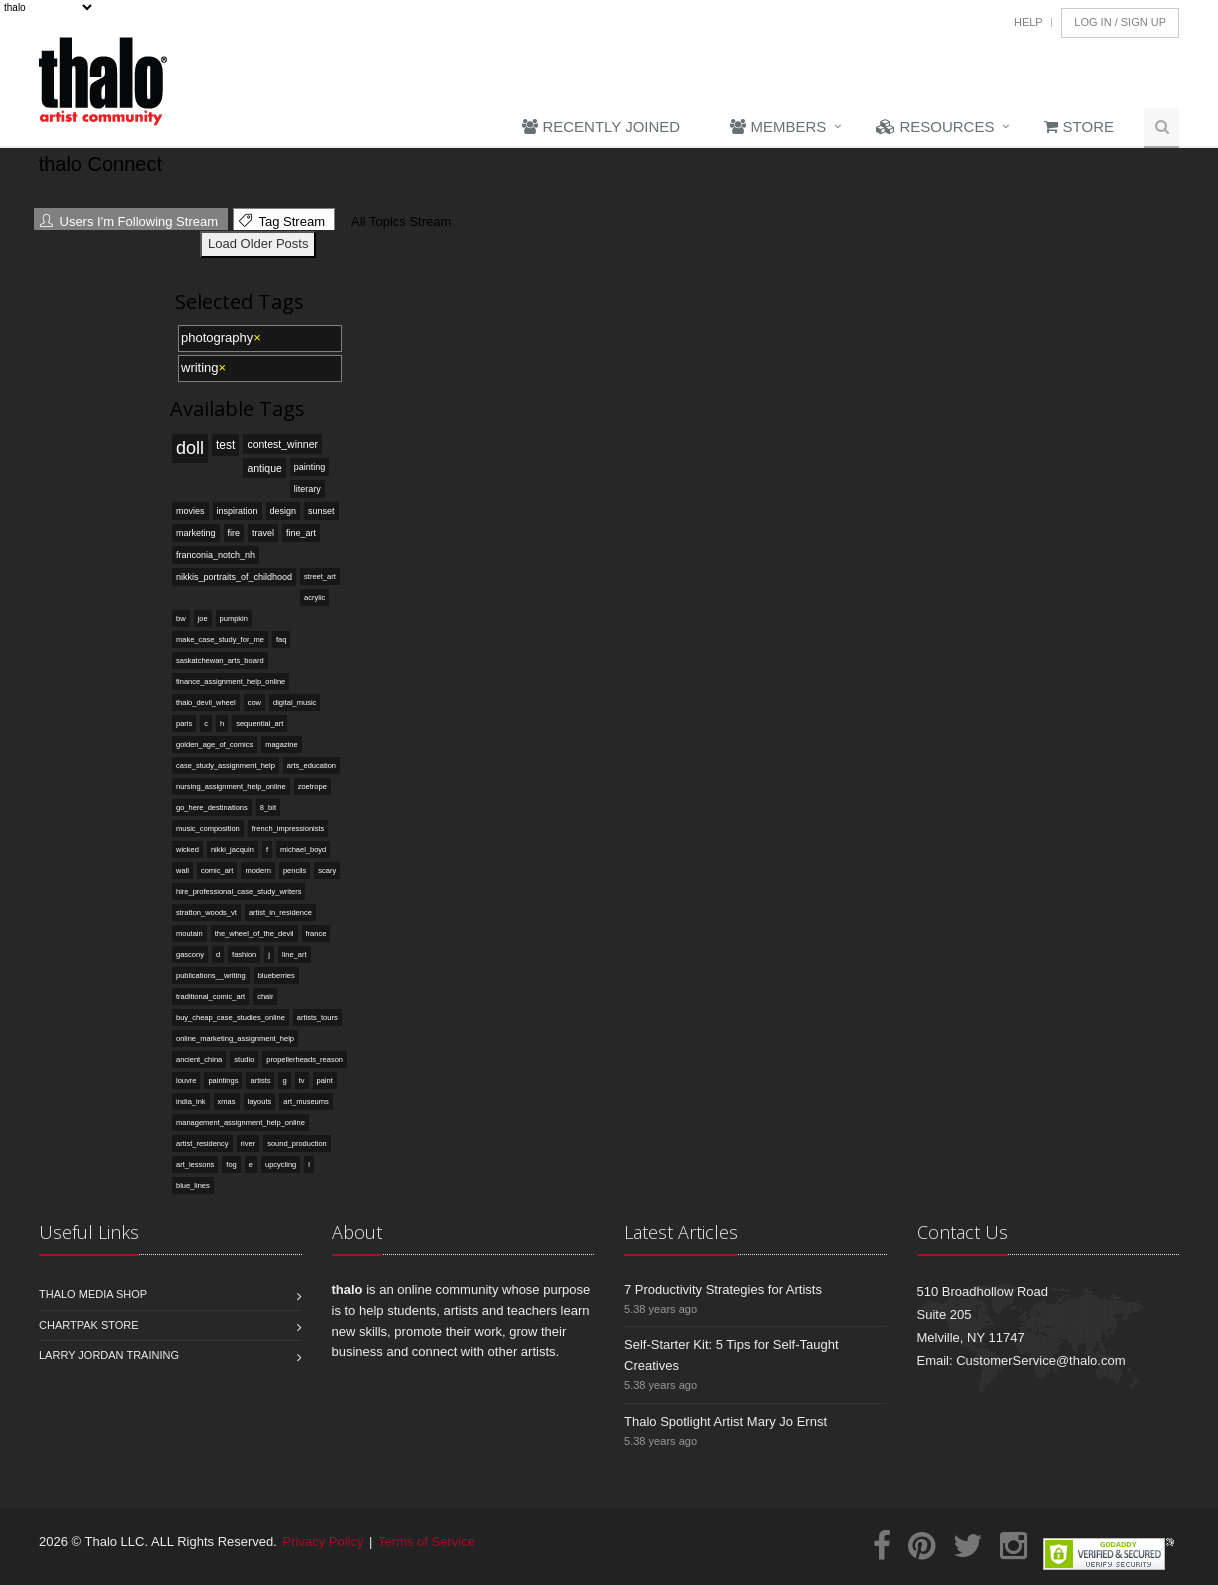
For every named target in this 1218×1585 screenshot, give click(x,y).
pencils (294, 870)
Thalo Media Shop (93, 1294)
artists (260, 1080)
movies (190, 511)
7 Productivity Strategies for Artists (723, 1289)
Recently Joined (601, 126)
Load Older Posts (258, 243)
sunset (321, 511)
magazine (281, 744)
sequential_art (259, 723)
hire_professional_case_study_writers (238, 891)
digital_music (294, 702)
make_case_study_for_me (220, 639)
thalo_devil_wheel (206, 702)
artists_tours (317, 1017)
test (225, 445)
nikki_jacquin (232, 849)
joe (203, 618)
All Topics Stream (398, 221)
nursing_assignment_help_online (231, 786)
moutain (189, 933)
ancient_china (199, 1059)
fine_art (301, 533)
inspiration (237, 511)
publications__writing (211, 975)
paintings (223, 1080)
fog (231, 1164)
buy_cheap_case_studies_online (230, 1017)
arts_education (311, 765)
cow (254, 702)
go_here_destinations (212, 807)
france (316, 933)
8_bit (268, 807)
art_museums (305, 1101)
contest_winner (282, 444)
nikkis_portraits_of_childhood (234, 577)
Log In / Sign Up (1120, 22)
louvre (186, 1080)
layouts (260, 1101)
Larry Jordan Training (109, 1355)
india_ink (191, 1101)
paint (325, 1080)
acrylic (314, 597)
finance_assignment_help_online (230, 681)
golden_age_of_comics (214, 744)
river (248, 1143)
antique (264, 468)
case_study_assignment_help (225, 765)
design (283, 511)
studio (244, 1059)
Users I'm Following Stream (129, 221)
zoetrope (312, 786)
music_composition (208, 828)
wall (182, 870)
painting (310, 467)
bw (181, 618)
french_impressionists (288, 828)
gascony (190, 954)
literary (307, 489)
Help (1028, 22)
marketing (196, 533)
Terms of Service (426, 1541)
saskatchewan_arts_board (220, 660)
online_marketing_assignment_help (235, 1038)
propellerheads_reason (304, 1059)
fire (234, 533)
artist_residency (202, 1143)
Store (1079, 126)
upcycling (280, 1164)
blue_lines (193, 1185)
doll (190, 448)
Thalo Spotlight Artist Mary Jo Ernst (725, 1421)
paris (184, 723)
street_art (320, 576)
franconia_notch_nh (215, 555)
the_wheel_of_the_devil (254, 933)
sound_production (297, 1143)
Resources (935, 126)
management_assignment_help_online (240, 1122)
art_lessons (195, 1164)
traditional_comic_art (210, 996)
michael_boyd (303, 849)
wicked (187, 849)
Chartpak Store (89, 1325)
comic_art (217, 870)
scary (327, 870)
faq (281, 639)
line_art (294, 954)
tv (302, 1080)
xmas (227, 1101)
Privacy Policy (323, 1541)
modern (257, 870)
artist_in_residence (280, 912)
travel (263, 533)
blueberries (276, 975)
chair (265, 996)
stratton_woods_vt (206, 912)
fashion (244, 954)
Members (778, 126)
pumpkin (234, 618)
